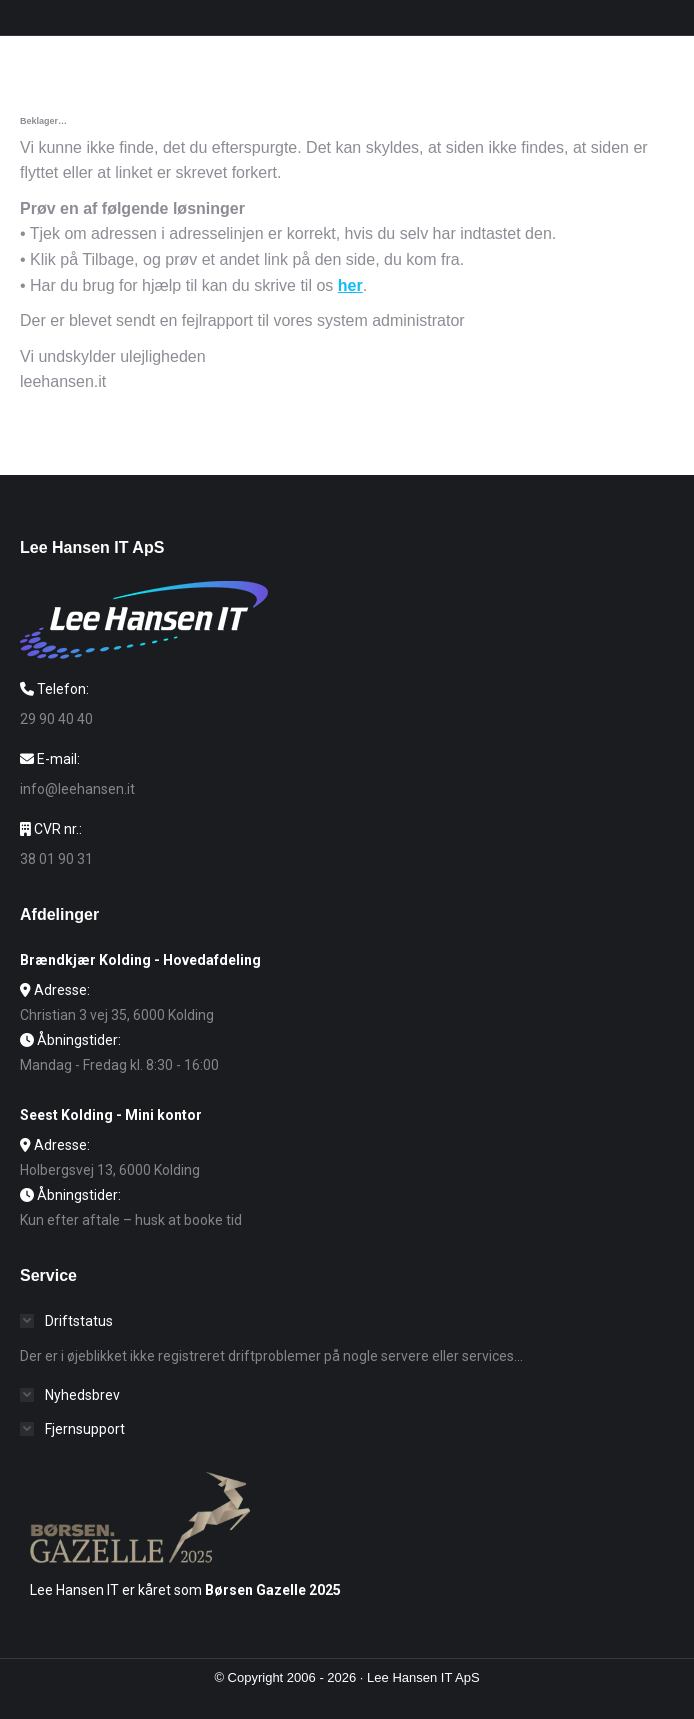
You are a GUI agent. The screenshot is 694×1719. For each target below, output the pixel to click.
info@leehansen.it (77, 789)
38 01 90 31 (56, 859)
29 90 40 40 (56, 719)
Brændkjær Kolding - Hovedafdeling (140, 960)
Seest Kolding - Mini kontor (111, 1115)
